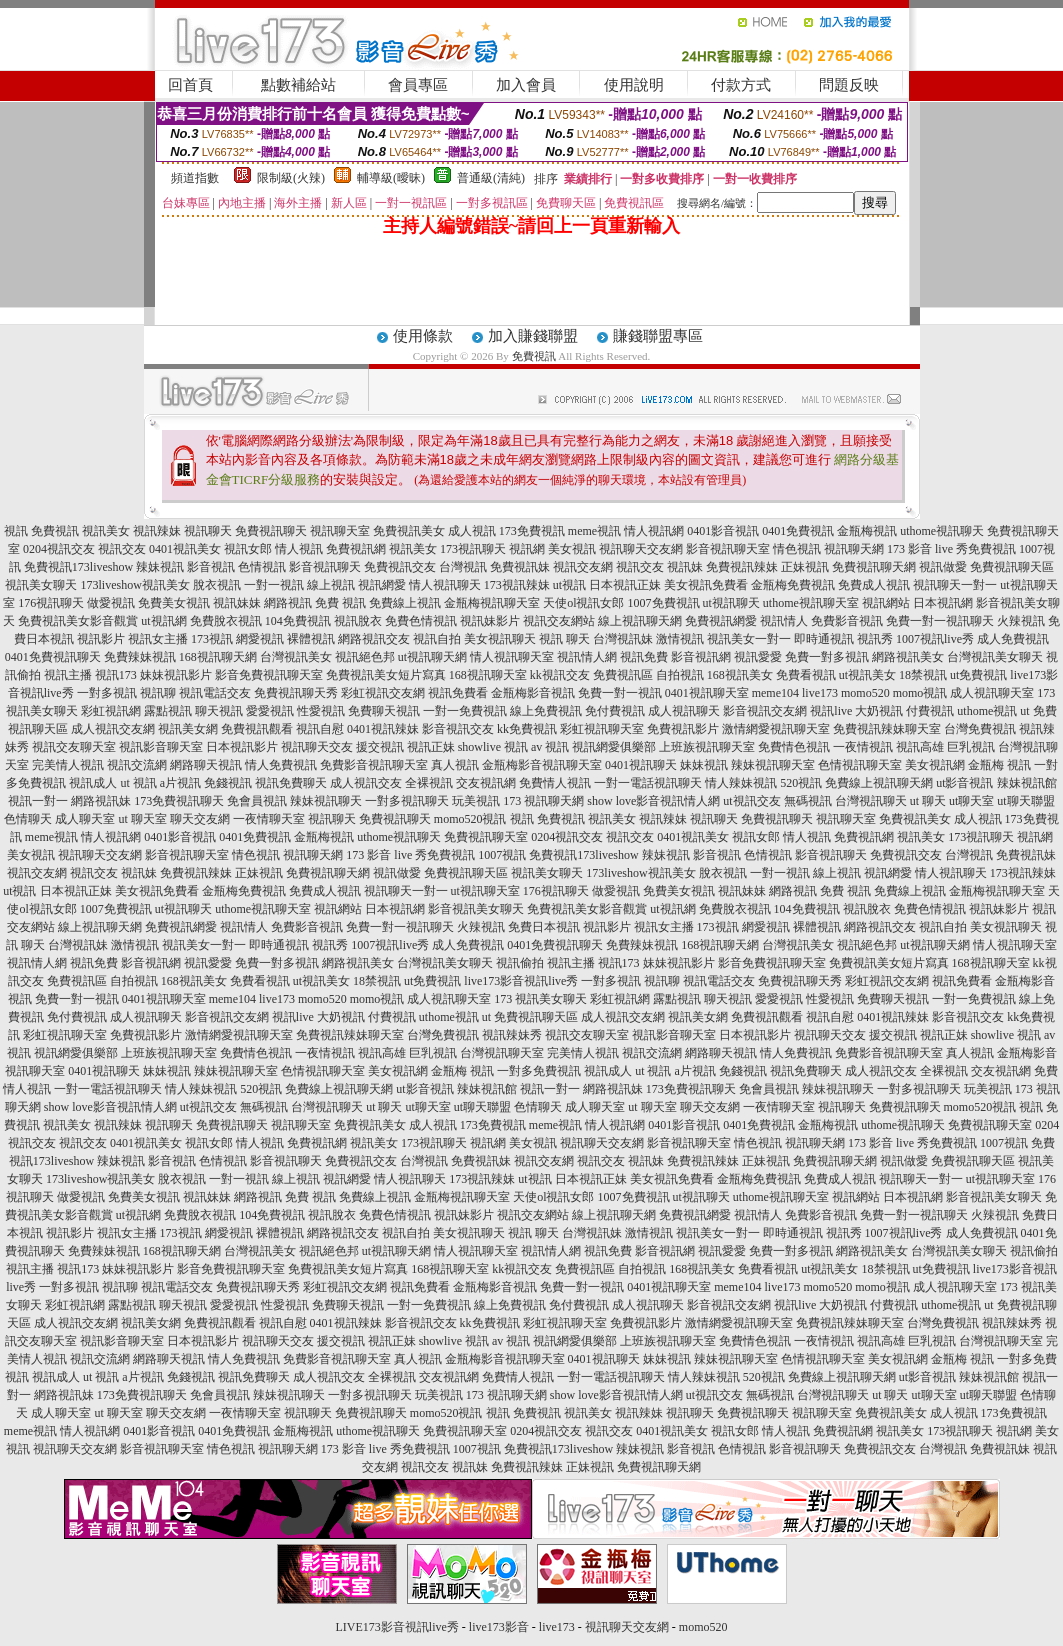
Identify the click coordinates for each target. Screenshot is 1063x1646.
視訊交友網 (583, 567)
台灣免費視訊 (980, 729)
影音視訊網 (701, 657)
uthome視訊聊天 (942, 531)
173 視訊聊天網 (543, 801)
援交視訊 (380, 747)
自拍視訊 (680, 675)
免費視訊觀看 (257, 729)
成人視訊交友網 (113, 729)
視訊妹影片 (490, 621)
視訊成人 (93, 783)
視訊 (16, 531)
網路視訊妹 (101, 801)
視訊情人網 (587, 657)
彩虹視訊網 (111, 711)
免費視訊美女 (409, 531)
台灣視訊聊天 (871, 801)
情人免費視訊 (281, 765)
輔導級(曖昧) (391, 178)
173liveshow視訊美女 (134, 585)
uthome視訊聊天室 (811, 603)
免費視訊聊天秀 (296, 693)
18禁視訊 (923, 675)
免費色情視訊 (421, 621)
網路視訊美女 (908, 657)
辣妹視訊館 (1027, 783)
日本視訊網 (943, 603)
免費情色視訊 (794, 747)
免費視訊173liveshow (78, 567)
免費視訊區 (623, 675)
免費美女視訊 (174, 603)
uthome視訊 (987, 711)
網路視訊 (288, 603)
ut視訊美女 (867, 675)
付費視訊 (930, 711)
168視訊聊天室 (488, 675)
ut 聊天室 (143, 819)
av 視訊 (550, 747)
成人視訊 (472, 531)
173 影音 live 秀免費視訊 (951, 549)
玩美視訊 (476, 801)
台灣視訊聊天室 (502, 1053)
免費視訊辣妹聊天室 (887, 729)
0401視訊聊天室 (707, 693)
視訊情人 (784, 621)
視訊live (831, 711)
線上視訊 (331, 585)
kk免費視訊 (527, 729)
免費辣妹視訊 (140, 657)
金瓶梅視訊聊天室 (492, 603)
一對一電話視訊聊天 (648, 783)
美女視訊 (572, 549)
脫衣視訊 (217, 585)
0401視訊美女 (185, 549)
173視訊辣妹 (517, 585)
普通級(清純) (491, 178)
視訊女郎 (248, 549)
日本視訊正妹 (625, 585)
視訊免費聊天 (291, 783)
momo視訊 (920, 693)
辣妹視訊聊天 (326, 801)
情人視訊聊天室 (512, 657)
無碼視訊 (808, 801)
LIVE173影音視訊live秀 (397, 1627)
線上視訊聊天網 (640, 621)
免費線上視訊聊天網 (879, 783)
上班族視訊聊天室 (707, 747)
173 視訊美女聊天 (540, 999)
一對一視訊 (274, 585)
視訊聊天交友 (317, 747)
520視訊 (801, 783)
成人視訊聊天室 (992, 693)
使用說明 (634, 85)
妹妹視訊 (704, 765)
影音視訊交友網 (765, 711)
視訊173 (116, 675)
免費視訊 (534, 356)
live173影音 (499, 1627)
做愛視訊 (111, 603)
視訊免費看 (458, 693)
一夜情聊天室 (269, 819)
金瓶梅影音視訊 (533, 693)
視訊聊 (158, 693)
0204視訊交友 (59, 549)
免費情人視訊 (555, 783)
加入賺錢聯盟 (533, 336)
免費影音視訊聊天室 (374, 765)
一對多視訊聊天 (407, 801)
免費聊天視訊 (384, 711)
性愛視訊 (321, 711)
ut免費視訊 (978, 675)
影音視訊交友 (458, 729)
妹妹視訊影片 (176, 675)
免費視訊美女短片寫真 (386, 675)
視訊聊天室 (340, 531)
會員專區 (418, 85)
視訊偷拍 (520, 963)
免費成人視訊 (874, 585)
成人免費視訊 (1013, 639)
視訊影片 (101, 639)
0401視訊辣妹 (383, 729)
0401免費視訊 (798, 531)
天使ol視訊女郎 (583, 603)
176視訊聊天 (51, 603)
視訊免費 (644, 657)
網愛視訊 (260, 639)
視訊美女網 (188, 729)
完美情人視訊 (68, 765)
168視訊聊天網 (218, 657)
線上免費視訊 (546, 711)
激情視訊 (680, 639)
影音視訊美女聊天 (476, 909)
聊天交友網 (200, 819)
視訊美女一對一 (749, 639)
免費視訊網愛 (721, 621)
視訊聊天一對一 (955, 585)
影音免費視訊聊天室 (269, 675)
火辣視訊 (1021, 621)
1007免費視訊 (664, 603)
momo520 (865, 693)
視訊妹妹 (237, 603)
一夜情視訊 (863, 747)
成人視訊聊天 (684, 711)
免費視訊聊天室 (486, 837)
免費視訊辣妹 (742, 567)
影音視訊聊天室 (728, 549)
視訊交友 (122, 549)
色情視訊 (262, 567)
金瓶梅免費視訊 (793, 585)
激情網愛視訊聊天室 (776, 729)
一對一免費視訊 (465, 711)
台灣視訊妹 (623, 639)
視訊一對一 (38, 801)
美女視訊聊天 (500, 639)
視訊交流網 (137, 765)
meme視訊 (594, 531)
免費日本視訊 (544, 927)
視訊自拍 (437, 639)
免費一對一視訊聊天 (940, 621)
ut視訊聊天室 (485, 891)
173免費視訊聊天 (179, 801)
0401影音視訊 (723, 531)
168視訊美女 (740, 675)
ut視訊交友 (751, 801)
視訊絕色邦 (365, 657)
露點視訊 (168, 711)
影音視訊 (211, 567)
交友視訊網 (486, 783)
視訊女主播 (158, 639)
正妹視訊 (805, 567)
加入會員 (526, 85)
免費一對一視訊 (620, 693)
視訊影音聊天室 (161, 747)
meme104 (775, 693)
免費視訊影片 (683, 729)
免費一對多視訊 (827, 657)
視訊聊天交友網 (641, 549)
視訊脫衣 (358, 621)
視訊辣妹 (157, 531)
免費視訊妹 (520, 567)
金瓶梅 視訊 (999, 765)
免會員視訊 (257, 801)
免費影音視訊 (847, 621)
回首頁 (190, 85)
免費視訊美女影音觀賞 (78, 621)
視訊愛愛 (758, 657)
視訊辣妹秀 (512, 1035)
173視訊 (212, 639)
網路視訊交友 (374, 639)
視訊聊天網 (854, 549)
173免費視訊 (532, 531)
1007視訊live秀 (935, 639)
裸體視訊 (311, 639)
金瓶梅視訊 (867, 531)
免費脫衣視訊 (226, 621)
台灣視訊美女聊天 (995, 657)
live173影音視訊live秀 (521, 981)
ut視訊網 (163, 621)
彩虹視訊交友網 (383, 693)
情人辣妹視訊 (741, 783)
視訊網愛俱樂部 (614, 747)
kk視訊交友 (560, 675)
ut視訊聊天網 (432, 657)
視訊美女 (106, 531)
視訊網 (527, 549)
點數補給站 (298, 85)
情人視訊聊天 (445, 585)
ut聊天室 (971, 801)
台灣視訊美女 (296, 657)
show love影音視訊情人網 (653, 801)
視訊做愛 (943, 567)
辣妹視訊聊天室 (773, 765)
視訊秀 (875, 639)
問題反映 (849, 85)
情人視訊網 (654, 531)
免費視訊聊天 (271, 531)
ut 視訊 (138, 783)
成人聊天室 (85, 819)
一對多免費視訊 (539, 1071)
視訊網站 (886, 603)
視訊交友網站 (559, 621)
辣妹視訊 (160, 567)
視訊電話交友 (215, 693)
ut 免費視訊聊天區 (530, 1017)
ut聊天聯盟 (1025, 801)
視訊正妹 (431, 747)
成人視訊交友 (366, 783)
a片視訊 (180, 783)
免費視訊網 (356, 549)
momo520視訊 (470, 819)
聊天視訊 (219, 711)
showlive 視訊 (493, 747)
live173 (820, 693)
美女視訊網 (935, 765)
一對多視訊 (107, 693)
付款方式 (741, 85)
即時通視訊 (824, 639)
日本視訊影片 (242, 747)
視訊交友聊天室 (74, 747)
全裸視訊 (429, 783)
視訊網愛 (382, 585)
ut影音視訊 (964, 783)
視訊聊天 (208, 531)
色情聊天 (28, 819)
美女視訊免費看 (706, 585)
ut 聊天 (928, 801)
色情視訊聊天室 (860, 765)
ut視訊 (569, 585)
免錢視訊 (228, 783)
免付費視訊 (615, 711)
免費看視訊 (806, 675)
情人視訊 (299, 549)
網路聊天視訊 (206, 765)
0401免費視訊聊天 (53, 657)
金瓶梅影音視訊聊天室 (542, 765)
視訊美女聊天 (41, 585)
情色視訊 (797, 549)
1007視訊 (502, 855)
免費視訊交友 (400, 567)
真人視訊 (455, 765)
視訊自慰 (320, 729)
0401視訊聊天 (641, 765)
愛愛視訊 (270, 711)
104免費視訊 (298, 621)
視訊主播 (68, 675)
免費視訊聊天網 (874, 567)
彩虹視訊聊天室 (602, 729)
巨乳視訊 (971, 747)
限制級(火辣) (291, 178)
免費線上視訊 (405, 603)
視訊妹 (685, 567)
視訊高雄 (920, 747)
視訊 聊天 (564, 639)
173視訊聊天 (473, 549)
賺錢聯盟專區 (658, 336)
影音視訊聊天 (325, 567)
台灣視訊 (463, 567)
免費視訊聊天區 (1012, 567)
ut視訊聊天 (731, 603)
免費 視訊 (340, 603)
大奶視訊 (879, 711)
